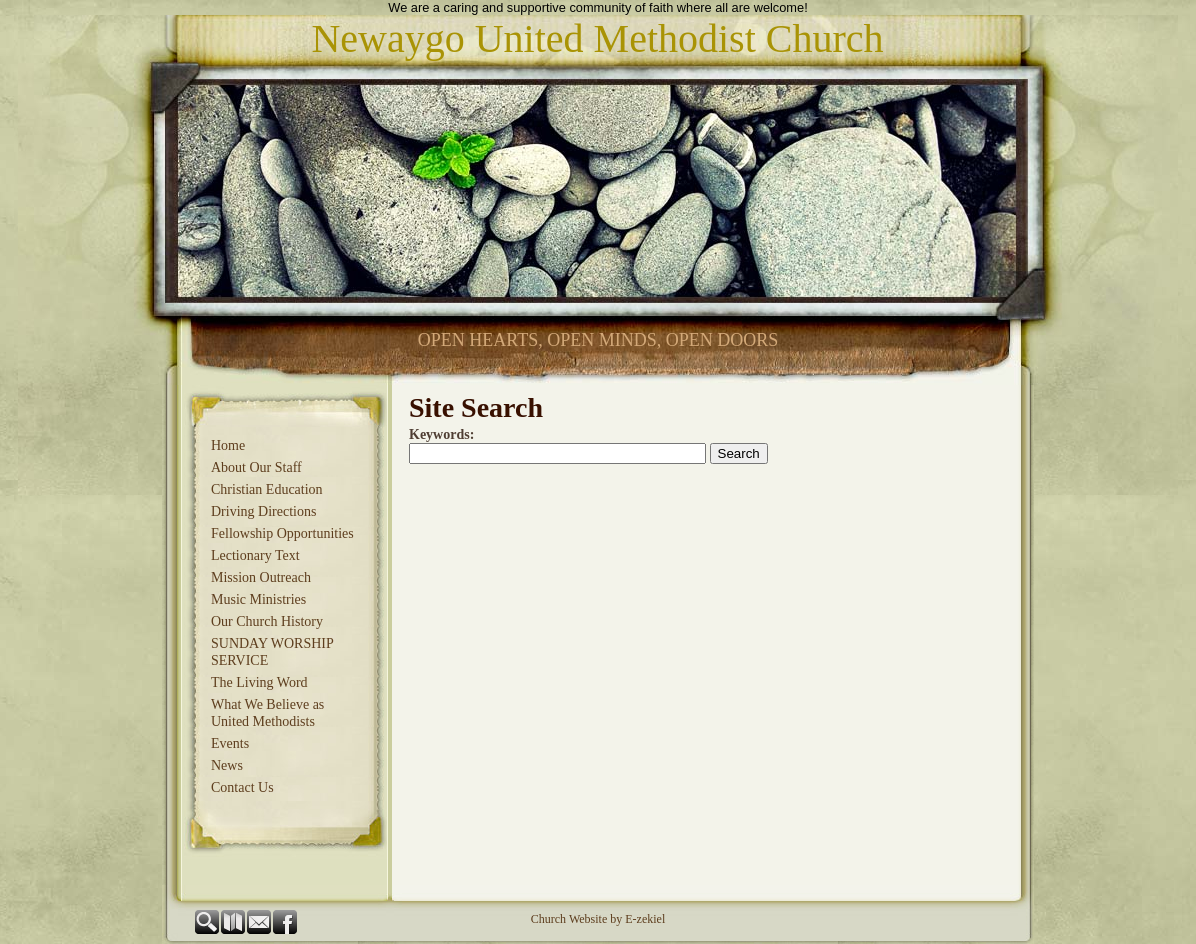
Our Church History (267, 621)
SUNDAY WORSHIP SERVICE (272, 652)
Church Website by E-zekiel (598, 919)
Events (230, 743)
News (227, 765)
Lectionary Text (255, 555)
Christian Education (267, 489)
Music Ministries (258, 599)
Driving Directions (263, 511)
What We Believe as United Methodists (267, 713)
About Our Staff (256, 467)
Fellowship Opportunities (282, 533)
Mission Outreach (261, 577)
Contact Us (242, 787)
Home (228, 445)
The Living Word (259, 682)
